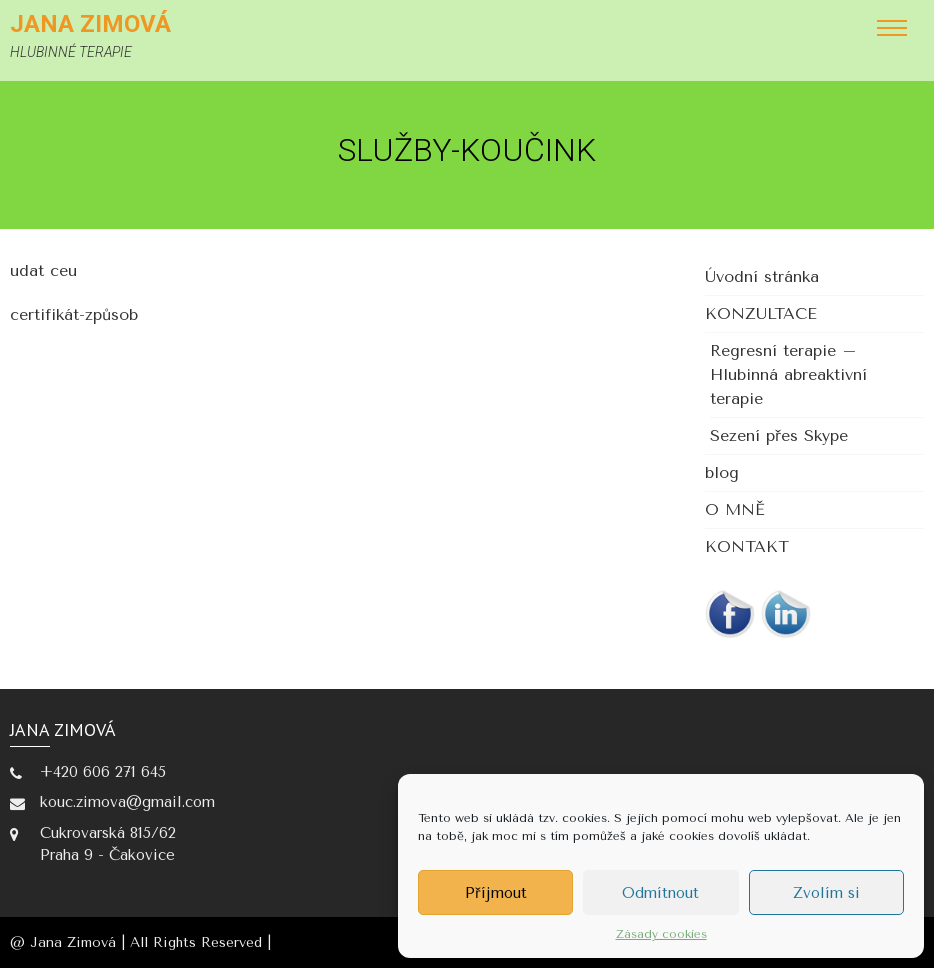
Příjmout (496, 893)
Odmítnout (660, 893)
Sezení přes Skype (779, 435)
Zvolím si (826, 893)
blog (722, 472)
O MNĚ (735, 509)
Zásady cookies (661, 934)
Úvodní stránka (762, 276)
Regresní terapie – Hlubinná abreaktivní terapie (788, 374)
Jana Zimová (90, 24)
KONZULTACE (761, 313)
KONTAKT (747, 546)
